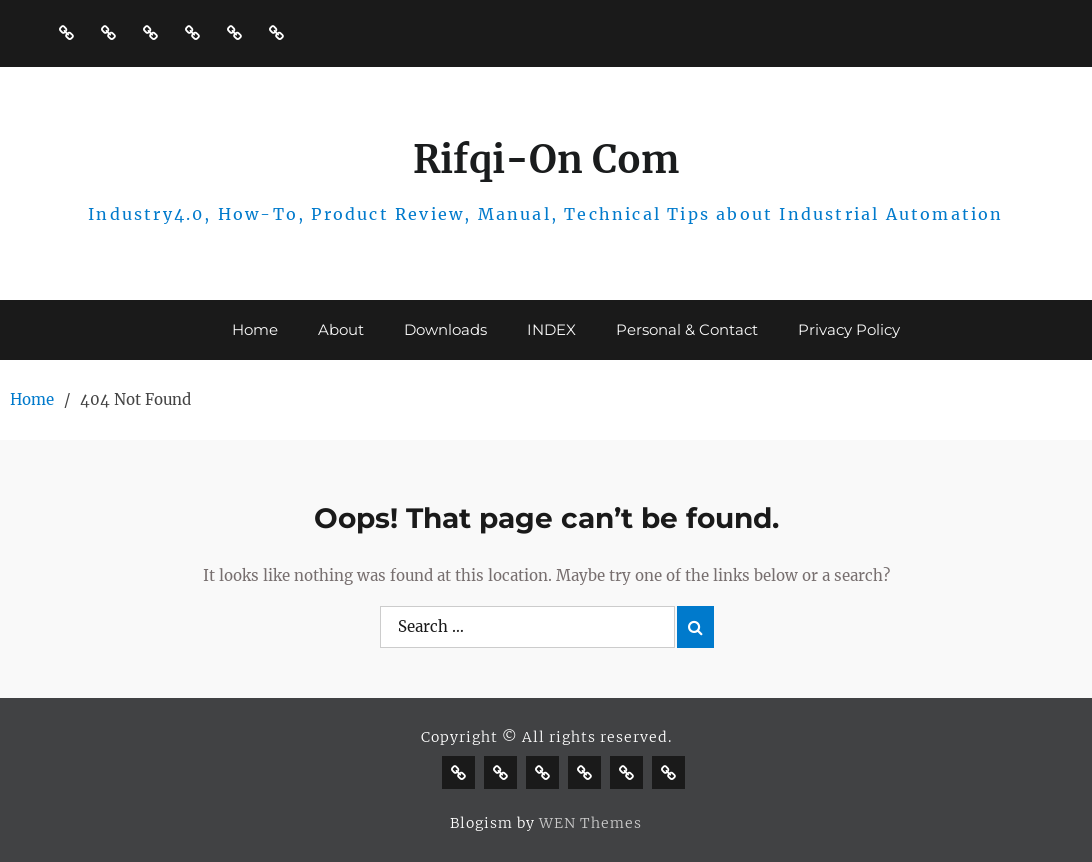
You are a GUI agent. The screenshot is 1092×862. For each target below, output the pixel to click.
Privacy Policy (849, 329)
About (341, 329)
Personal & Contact (687, 329)
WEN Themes (590, 823)
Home (255, 329)
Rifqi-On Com (546, 159)
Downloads (445, 329)
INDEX (551, 329)
